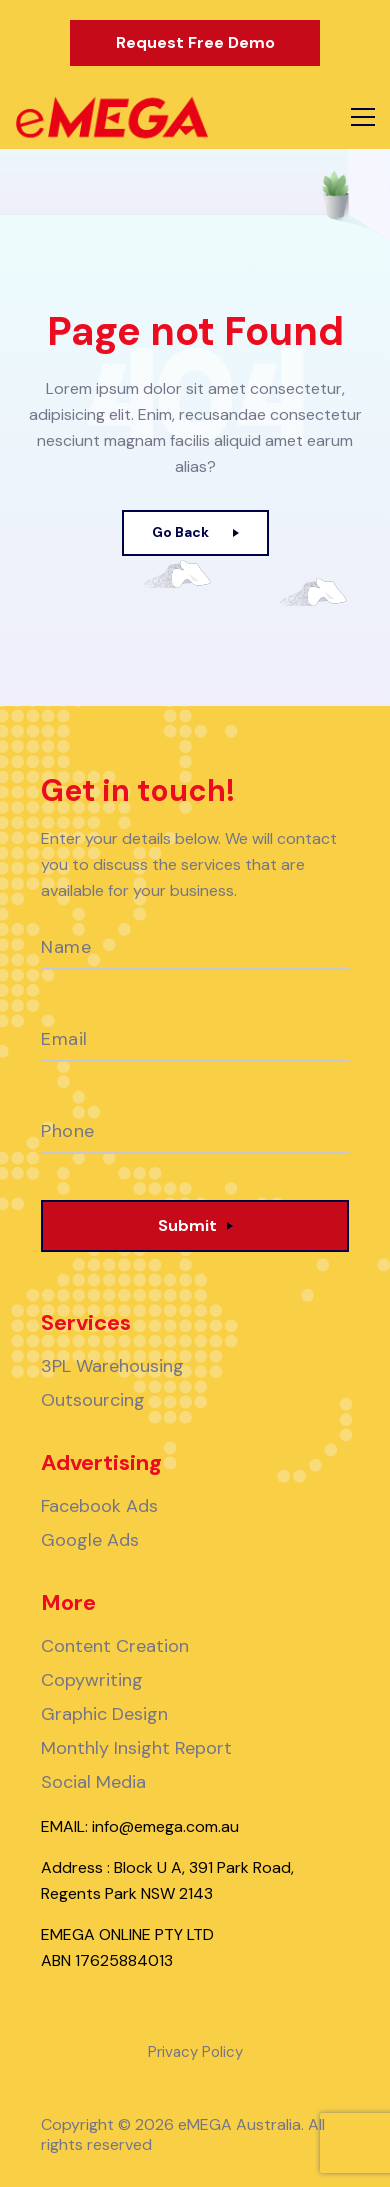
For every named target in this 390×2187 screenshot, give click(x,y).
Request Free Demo (195, 42)
